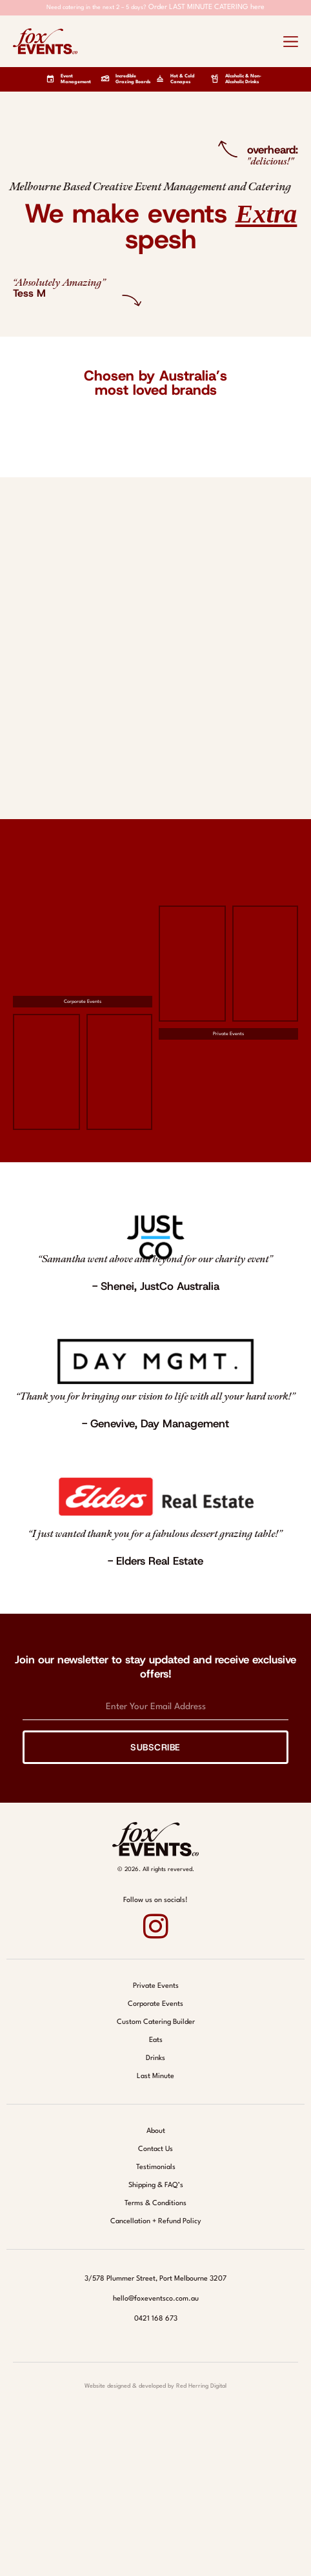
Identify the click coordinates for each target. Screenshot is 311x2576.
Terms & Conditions (155, 2203)
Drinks (155, 2058)
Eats (156, 2040)
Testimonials (156, 2167)
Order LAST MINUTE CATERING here (206, 7)
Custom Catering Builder (156, 2022)
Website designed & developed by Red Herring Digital (155, 2386)
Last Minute (155, 2076)
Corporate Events (82, 1001)
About (155, 2131)
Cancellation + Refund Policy (155, 2221)
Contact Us (155, 2149)
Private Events (228, 1033)
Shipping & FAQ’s (155, 2185)
